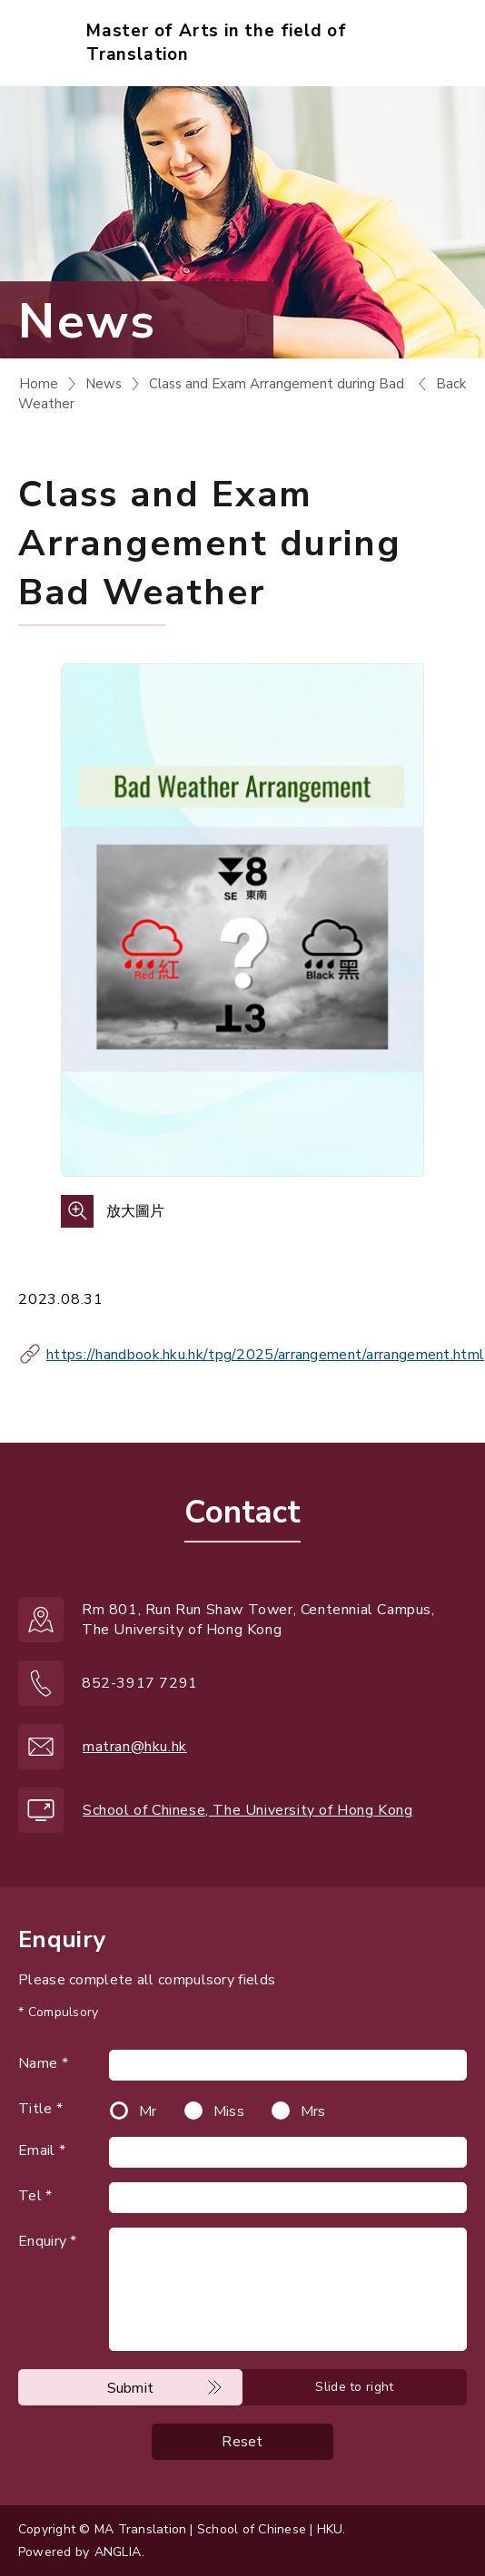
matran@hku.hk (135, 1747)
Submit (130, 2388)
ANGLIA (117, 2552)
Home (38, 384)
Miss (228, 2111)
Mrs (313, 2111)
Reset (242, 2442)
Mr (148, 2111)
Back (451, 384)
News (103, 384)
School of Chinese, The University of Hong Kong (248, 1810)
